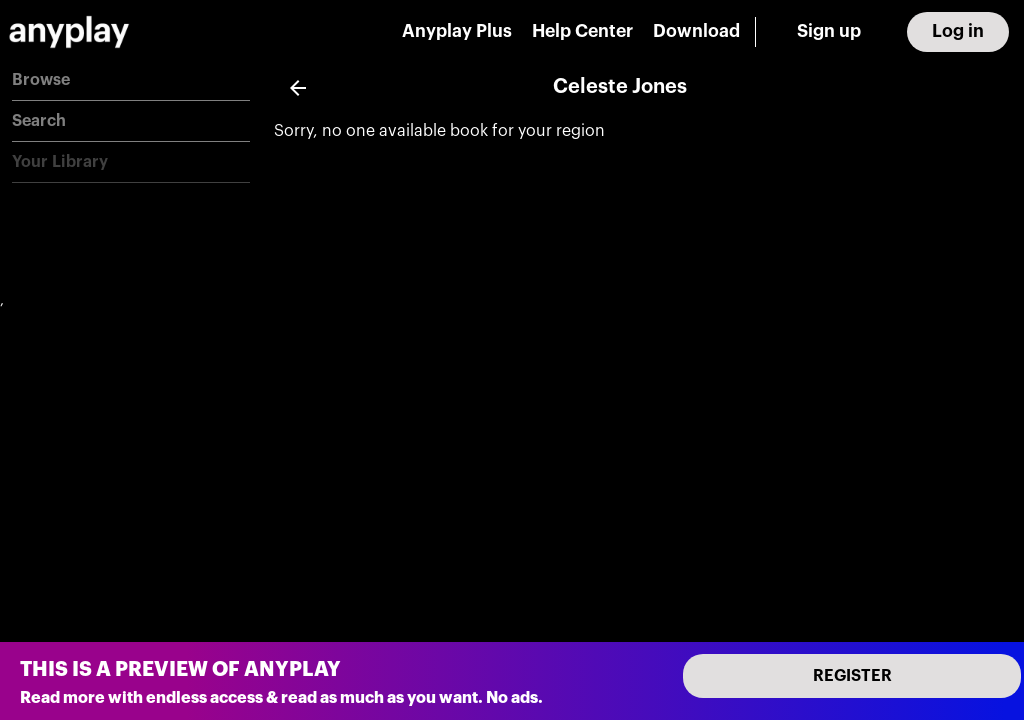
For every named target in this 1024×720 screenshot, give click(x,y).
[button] (131, 80)
